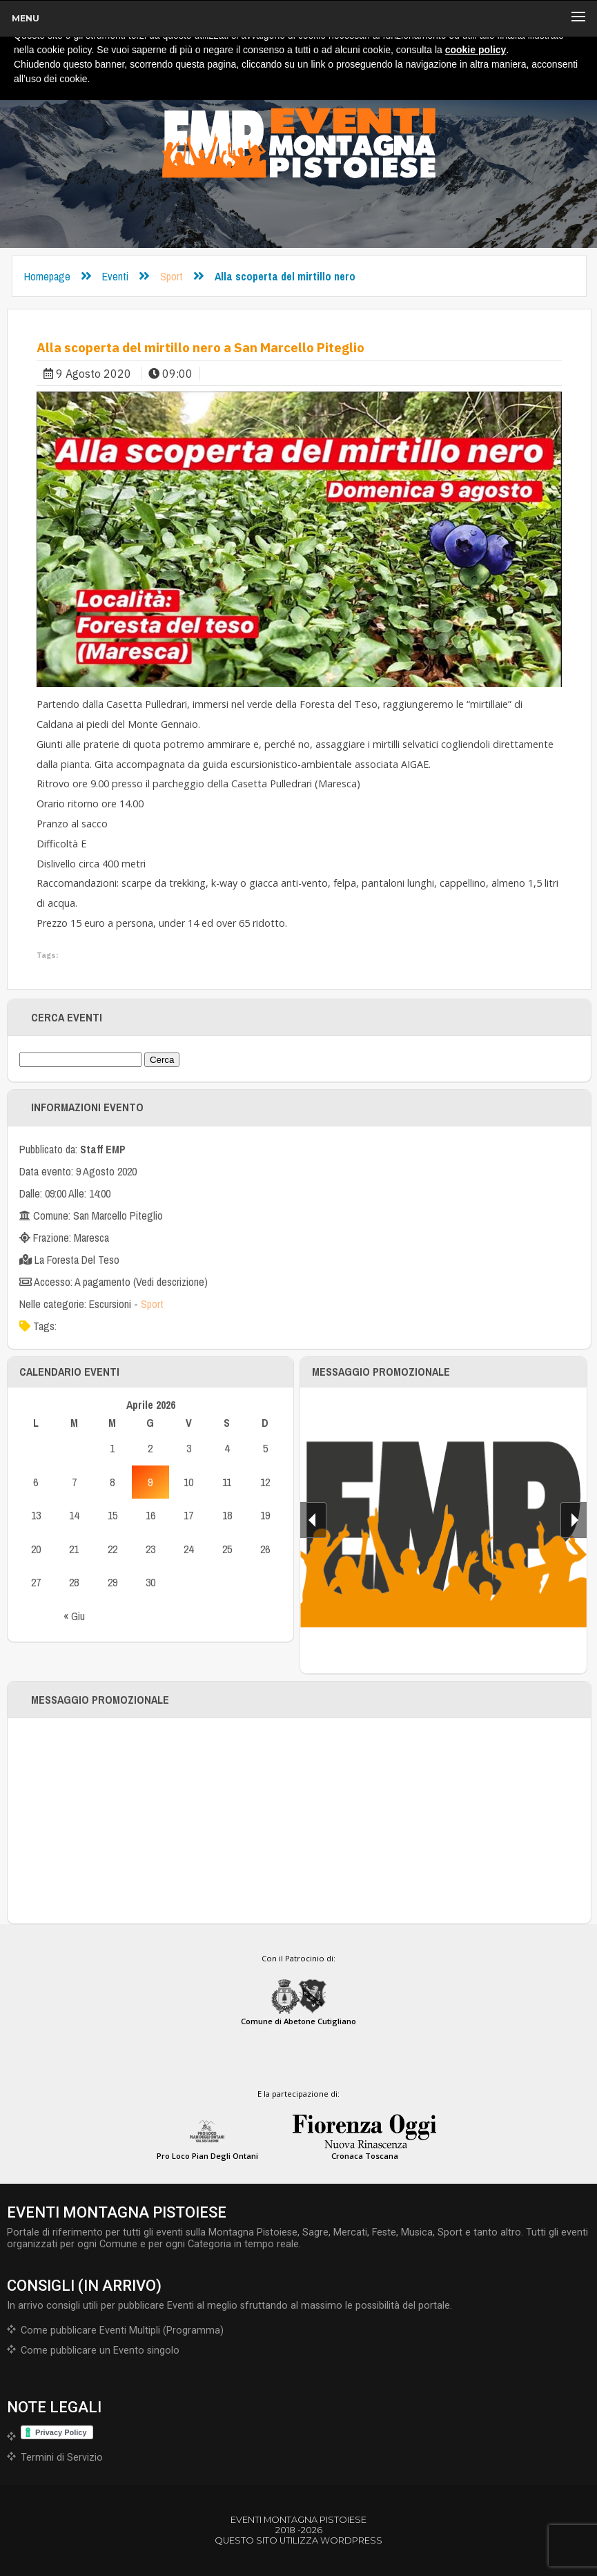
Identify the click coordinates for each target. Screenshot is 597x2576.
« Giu (74, 1616)
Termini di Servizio (62, 2457)
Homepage (47, 276)
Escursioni (110, 1303)
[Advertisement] (299, 1821)
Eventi (115, 276)
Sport (171, 276)
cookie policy (476, 49)
